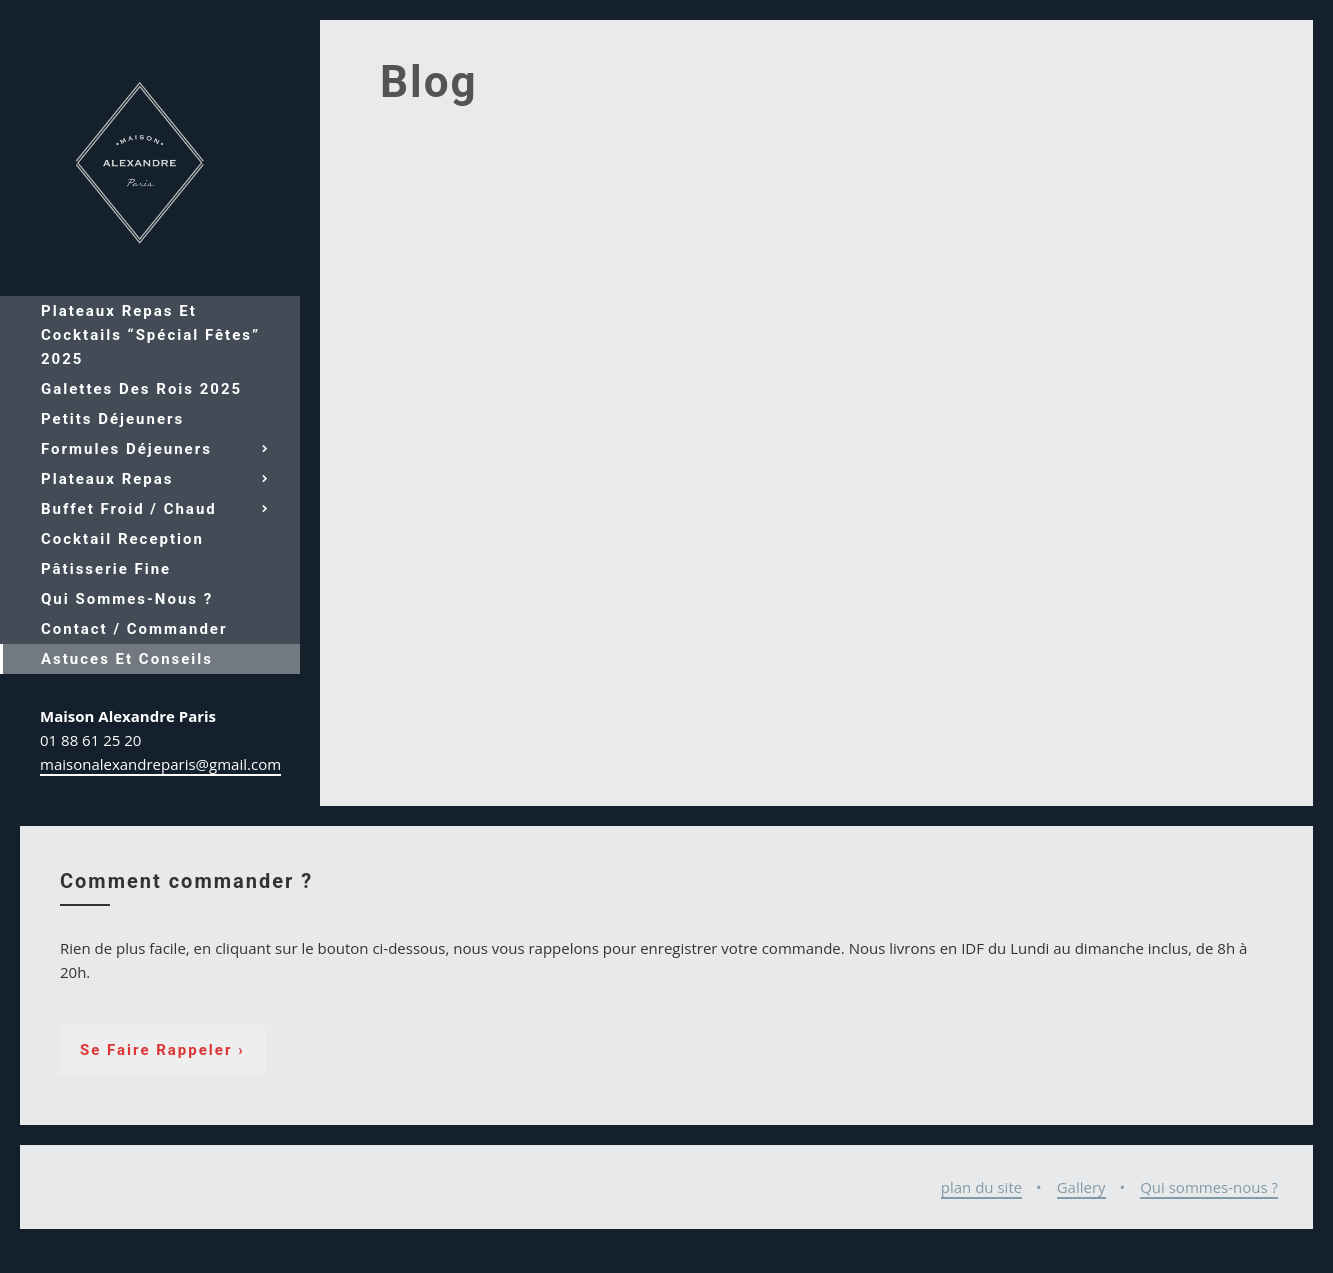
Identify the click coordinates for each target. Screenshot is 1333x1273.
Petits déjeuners (112, 419)
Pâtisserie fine (106, 569)
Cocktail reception (122, 539)
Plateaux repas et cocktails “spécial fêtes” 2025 (150, 335)
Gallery (1081, 1187)
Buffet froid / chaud (129, 509)
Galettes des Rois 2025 (141, 389)
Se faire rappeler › (162, 1050)
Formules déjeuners (126, 449)
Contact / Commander (134, 629)
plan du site (981, 1187)
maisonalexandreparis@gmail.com (160, 764)
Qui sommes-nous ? (127, 599)
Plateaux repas (107, 479)
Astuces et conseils (127, 659)
